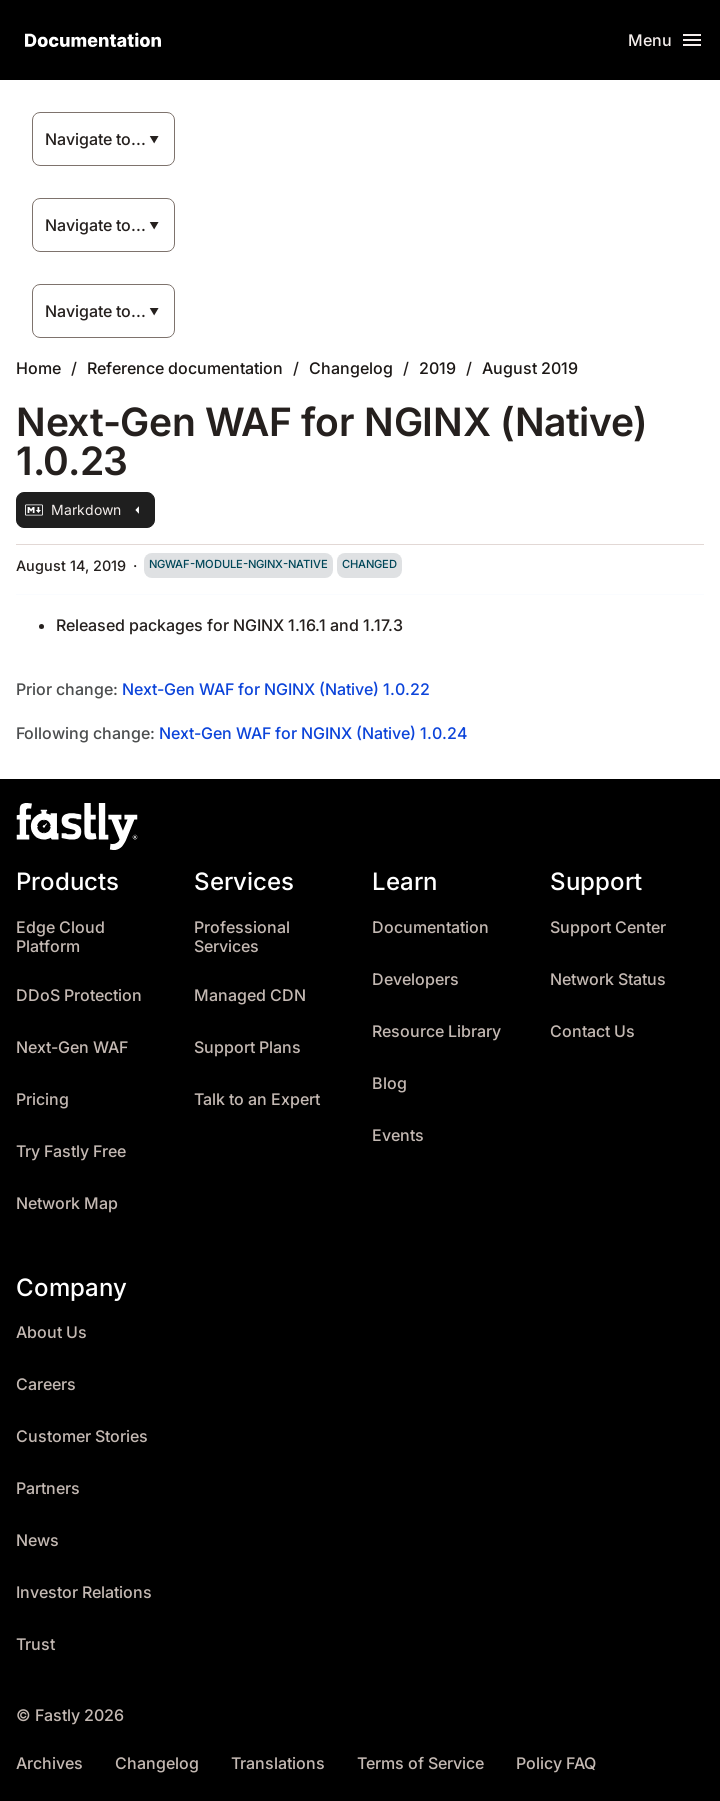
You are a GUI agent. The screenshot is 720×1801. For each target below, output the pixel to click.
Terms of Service (420, 1763)
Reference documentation (185, 368)
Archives (49, 1763)
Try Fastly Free (71, 1151)
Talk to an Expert (257, 1099)
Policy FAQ (556, 1763)
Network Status (608, 979)
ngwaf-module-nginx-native (238, 564)
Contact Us (592, 1031)
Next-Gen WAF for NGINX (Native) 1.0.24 (313, 733)
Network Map (67, 1203)
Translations (278, 1763)
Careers (46, 1384)
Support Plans (247, 1047)
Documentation (430, 927)
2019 (437, 368)
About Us (51, 1332)
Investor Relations (84, 1592)
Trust (35, 1644)
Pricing (42, 1099)
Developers (415, 979)
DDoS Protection (79, 995)
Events (398, 1135)
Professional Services (242, 937)
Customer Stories (82, 1436)
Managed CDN (250, 995)
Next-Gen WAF (72, 1047)
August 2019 (530, 368)
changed (369, 564)
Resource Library (436, 1031)
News (37, 1540)
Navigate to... (95, 139)
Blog (389, 1083)
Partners (48, 1488)
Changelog (351, 368)
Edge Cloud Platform (60, 937)
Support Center (608, 927)
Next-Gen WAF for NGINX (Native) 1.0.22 (276, 689)
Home (38, 368)
